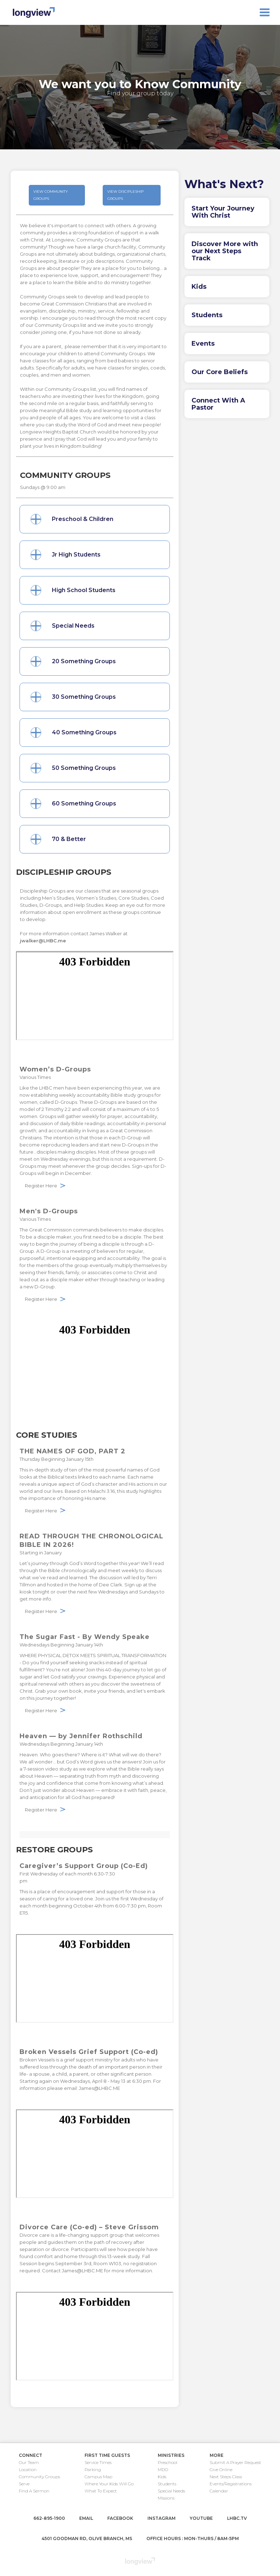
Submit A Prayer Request (235, 2462)
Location (28, 2469)
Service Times (98, 2462)
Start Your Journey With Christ (223, 211)
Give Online (221, 2469)
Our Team (29, 2462)
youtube (201, 2518)
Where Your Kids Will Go (109, 2483)
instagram (161, 2518)
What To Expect (101, 2490)
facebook (120, 2518)
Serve (24, 2483)
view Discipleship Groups (125, 195)
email (86, 2518)
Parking (93, 2469)
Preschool (167, 2462)
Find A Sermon (34, 2490)
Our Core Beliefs (220, 372)
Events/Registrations (231, 2483)
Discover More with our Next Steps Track (225, 251)
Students (207, 315)
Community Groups (39, 2476)
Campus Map (98, 2476)
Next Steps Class (226, 2476)
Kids (199, 287)
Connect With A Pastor (218, 403)
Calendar (219, 2490)
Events (203, 343)
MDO (163, 2469)
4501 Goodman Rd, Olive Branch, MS (87, 2538)
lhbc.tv (237, 2518)
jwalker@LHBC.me (43, 940)
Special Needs (171, 2490)
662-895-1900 (49, 2518)
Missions (166, 2498)
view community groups (50, 195)
